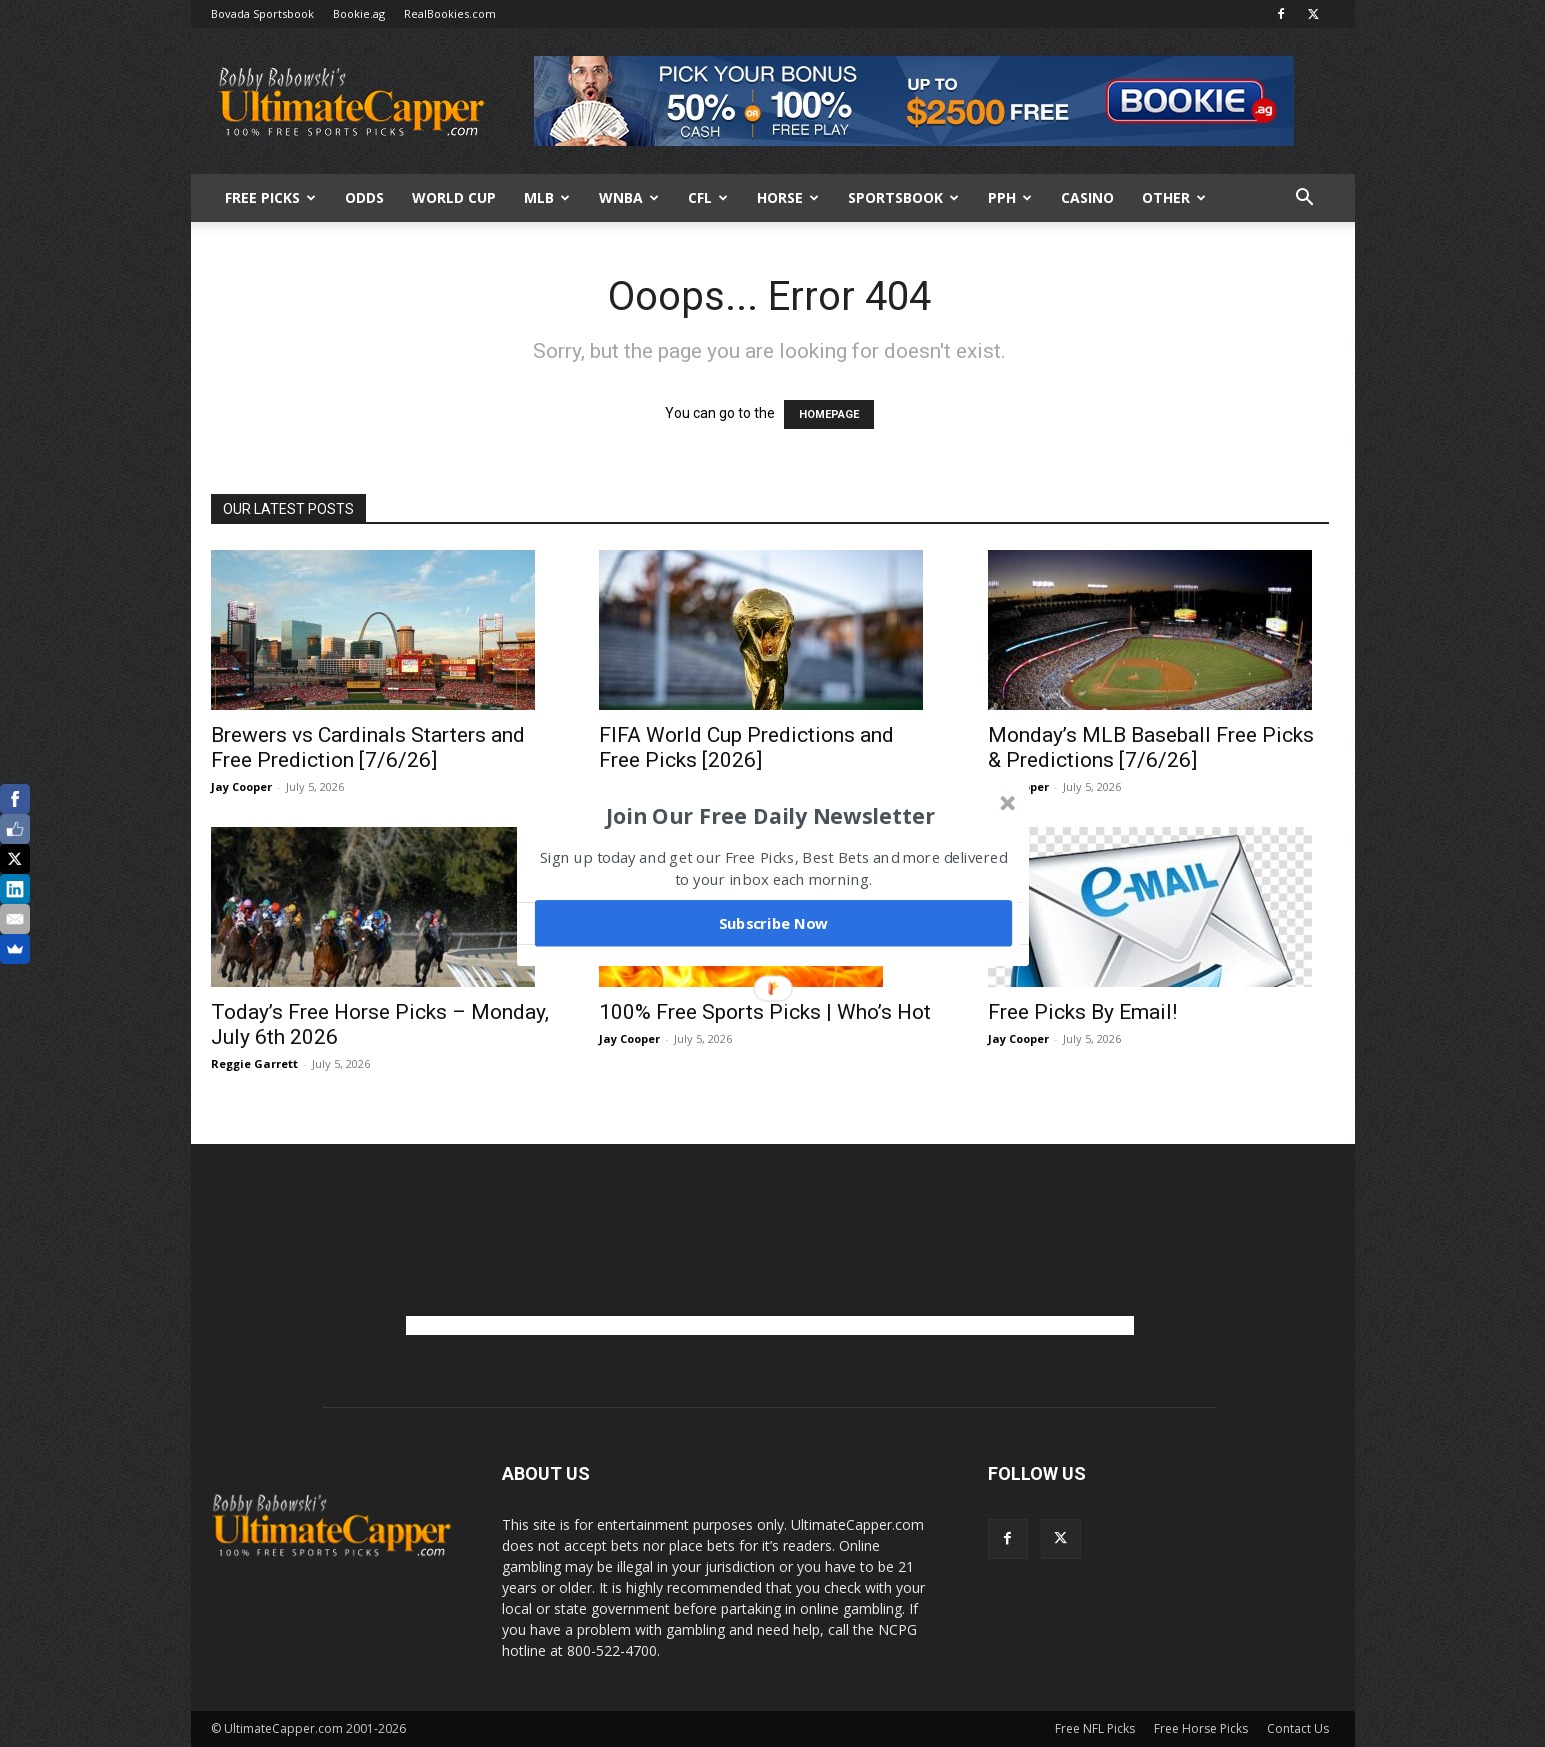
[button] (770, 815)
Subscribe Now (773, 923)
